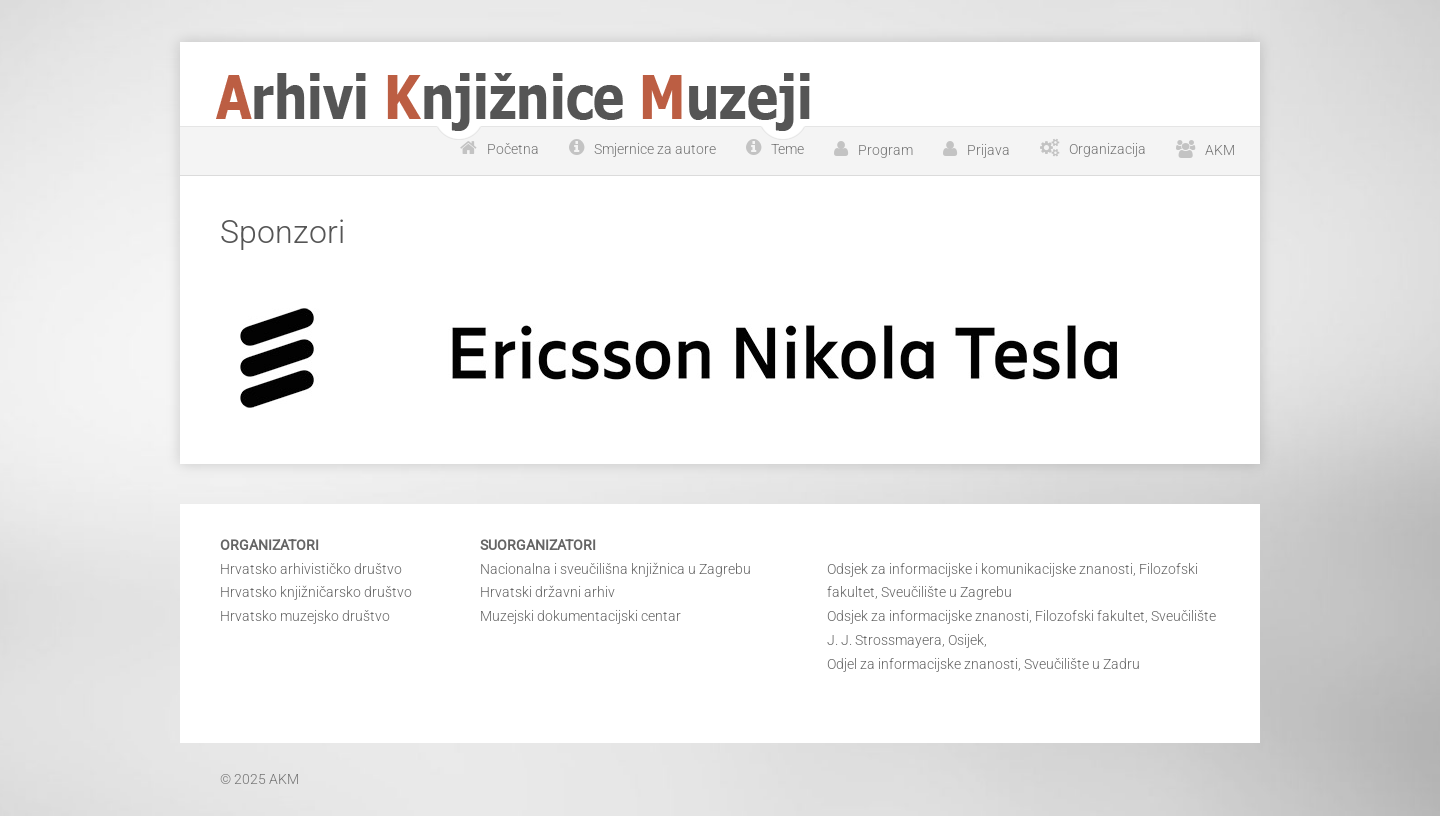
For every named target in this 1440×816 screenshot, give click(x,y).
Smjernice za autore (655, 149)
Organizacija (1107, 149)
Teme (787, 149)
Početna (513, 149)
